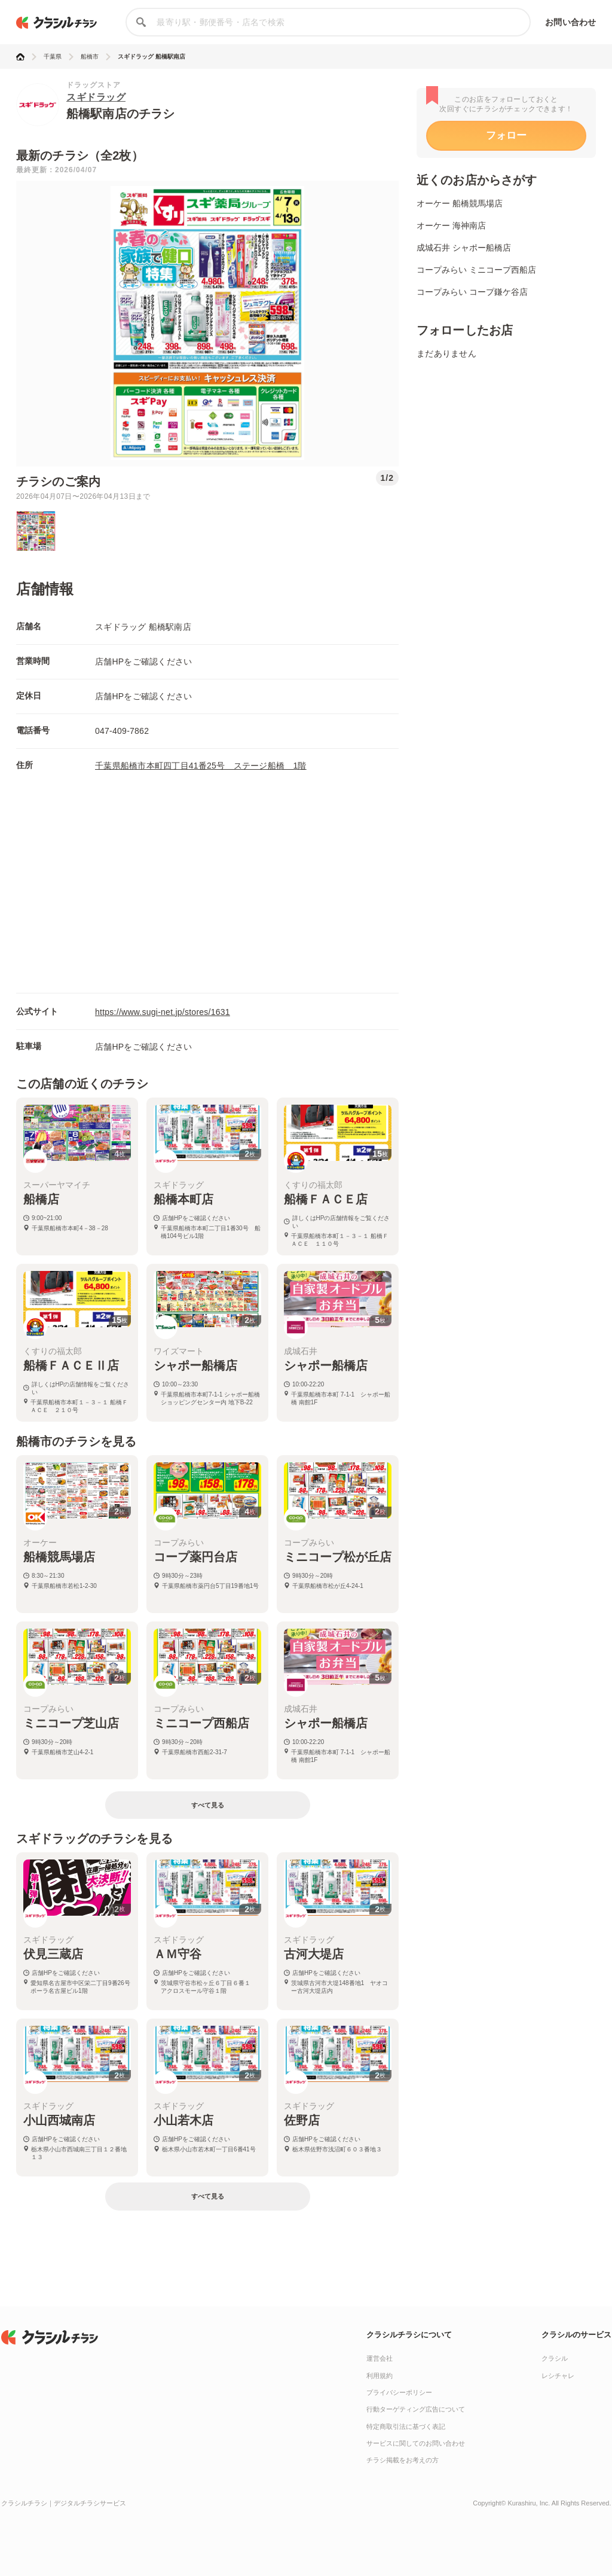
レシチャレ (557, 2375)
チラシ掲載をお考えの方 (402, 2460)
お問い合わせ (570, 22)
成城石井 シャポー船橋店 (464, 247)
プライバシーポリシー (399, 2392)
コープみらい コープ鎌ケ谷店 (472, 292)
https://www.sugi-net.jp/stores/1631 (162, 1012)
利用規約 (379, 2375)
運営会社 (379, 2358)
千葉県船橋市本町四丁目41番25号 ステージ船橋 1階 (201, 765)
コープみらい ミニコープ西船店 (476, 270)
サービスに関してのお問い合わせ (415, 2443)
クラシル (554, 2358)
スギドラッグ (96, 97)
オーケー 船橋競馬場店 (460, 203)
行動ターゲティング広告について (415, 2409)
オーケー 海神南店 (451, 225)
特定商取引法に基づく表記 (405, 2426)
